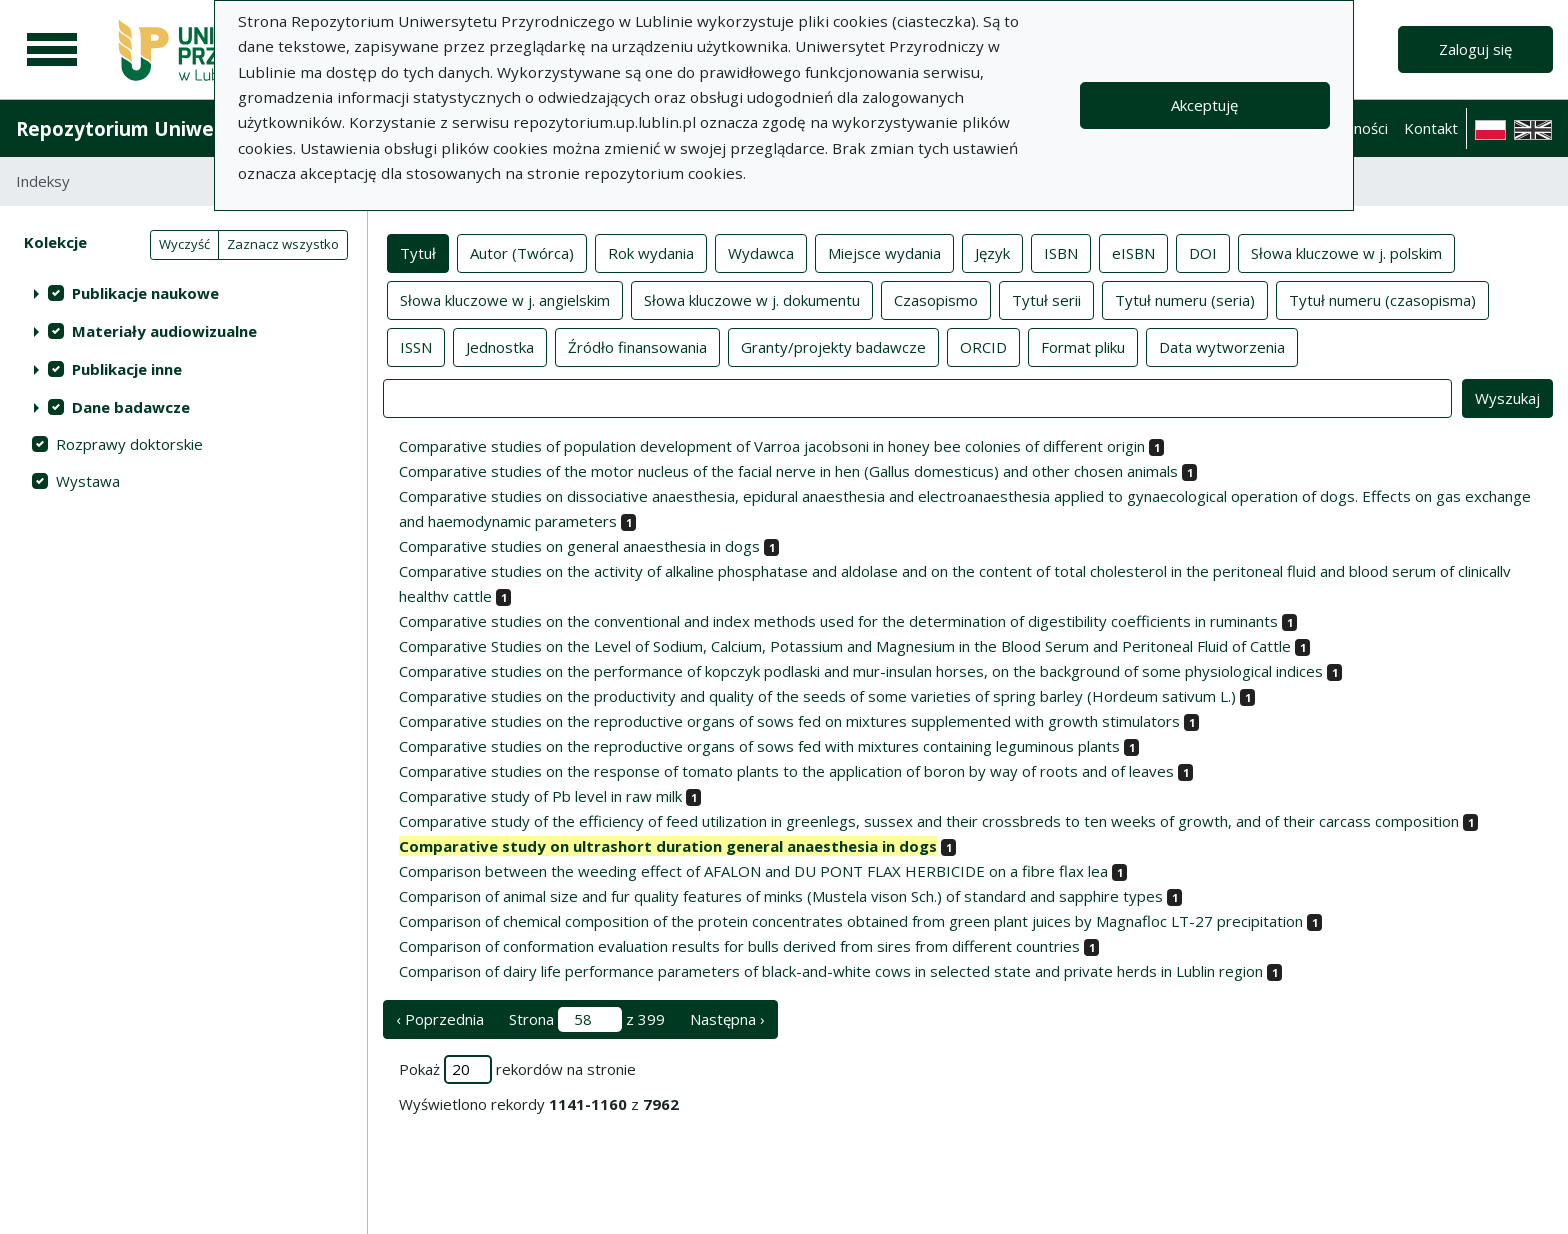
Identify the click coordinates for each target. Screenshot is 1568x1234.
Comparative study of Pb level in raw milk (540, 796)
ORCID (983, 346)
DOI (1203, 252)
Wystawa (88, 481)
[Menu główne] (52, 50)
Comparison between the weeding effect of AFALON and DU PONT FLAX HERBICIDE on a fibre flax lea (753, 871)
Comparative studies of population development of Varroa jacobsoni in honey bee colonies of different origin (772, 446)
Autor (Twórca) (522, 252)
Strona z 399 (587, 1019)
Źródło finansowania (637, 346)
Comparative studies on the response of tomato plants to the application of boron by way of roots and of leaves (786, 771)
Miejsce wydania (884, 252)
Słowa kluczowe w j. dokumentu (752, 299)
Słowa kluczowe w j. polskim (1346, 252)
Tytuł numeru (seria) (1185, 299)
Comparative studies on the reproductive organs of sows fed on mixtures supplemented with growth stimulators (789, 721)
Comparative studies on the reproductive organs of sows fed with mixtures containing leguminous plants (759, 746)
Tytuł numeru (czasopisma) (1382, 299)
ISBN (1061, 252)
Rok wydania (651, 252)
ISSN (416, 346)
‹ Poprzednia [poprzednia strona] (440, 1019)
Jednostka (500, 346)
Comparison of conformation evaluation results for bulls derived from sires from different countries (739, 946)
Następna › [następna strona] (727, 1019)
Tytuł (418, 252)
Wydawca (761, 252)
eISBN (1133, 252)
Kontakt (1431, 128)
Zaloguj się (1475, 49)
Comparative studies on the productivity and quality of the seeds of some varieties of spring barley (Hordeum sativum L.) (817, 696)
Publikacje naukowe (145, 293)
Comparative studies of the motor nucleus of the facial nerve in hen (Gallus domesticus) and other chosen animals (788, 471)
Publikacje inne (127, 369)
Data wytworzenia (1222, 346)
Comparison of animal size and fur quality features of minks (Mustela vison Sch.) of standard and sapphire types (781, 896)
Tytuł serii (1046, 299)
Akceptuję (1204, 105)
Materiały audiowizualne (164, 331)
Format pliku (1083, 346)
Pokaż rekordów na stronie (517, 1069)
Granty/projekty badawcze (833, 346)
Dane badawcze (131, 407)
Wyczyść (184, 244)
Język (992, 252)
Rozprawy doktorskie (129, 444)
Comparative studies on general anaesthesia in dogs (579, 546)
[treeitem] (183, 293)
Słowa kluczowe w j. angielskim (505, 299)
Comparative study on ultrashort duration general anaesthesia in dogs (668, 846)
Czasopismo (936, 299)
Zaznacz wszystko (283, 244)
